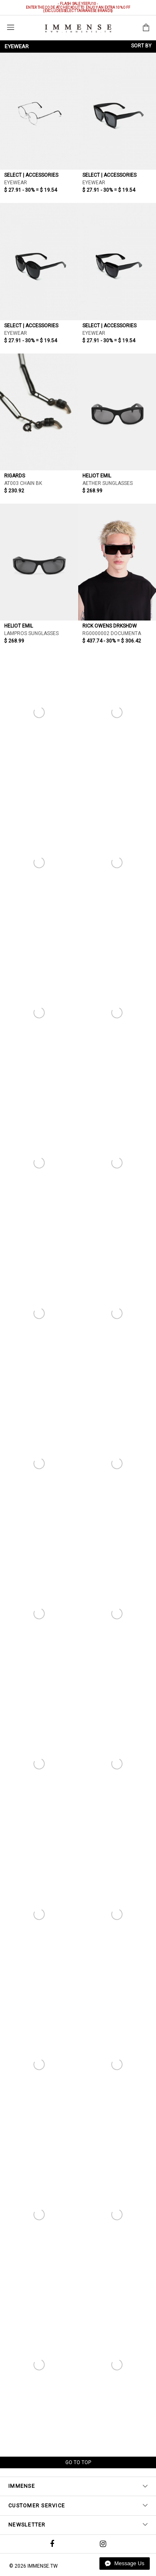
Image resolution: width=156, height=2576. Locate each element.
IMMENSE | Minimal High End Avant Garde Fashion (78, 28)
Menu (10, 27)
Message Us (124, 2563)
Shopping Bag (146, 27)
